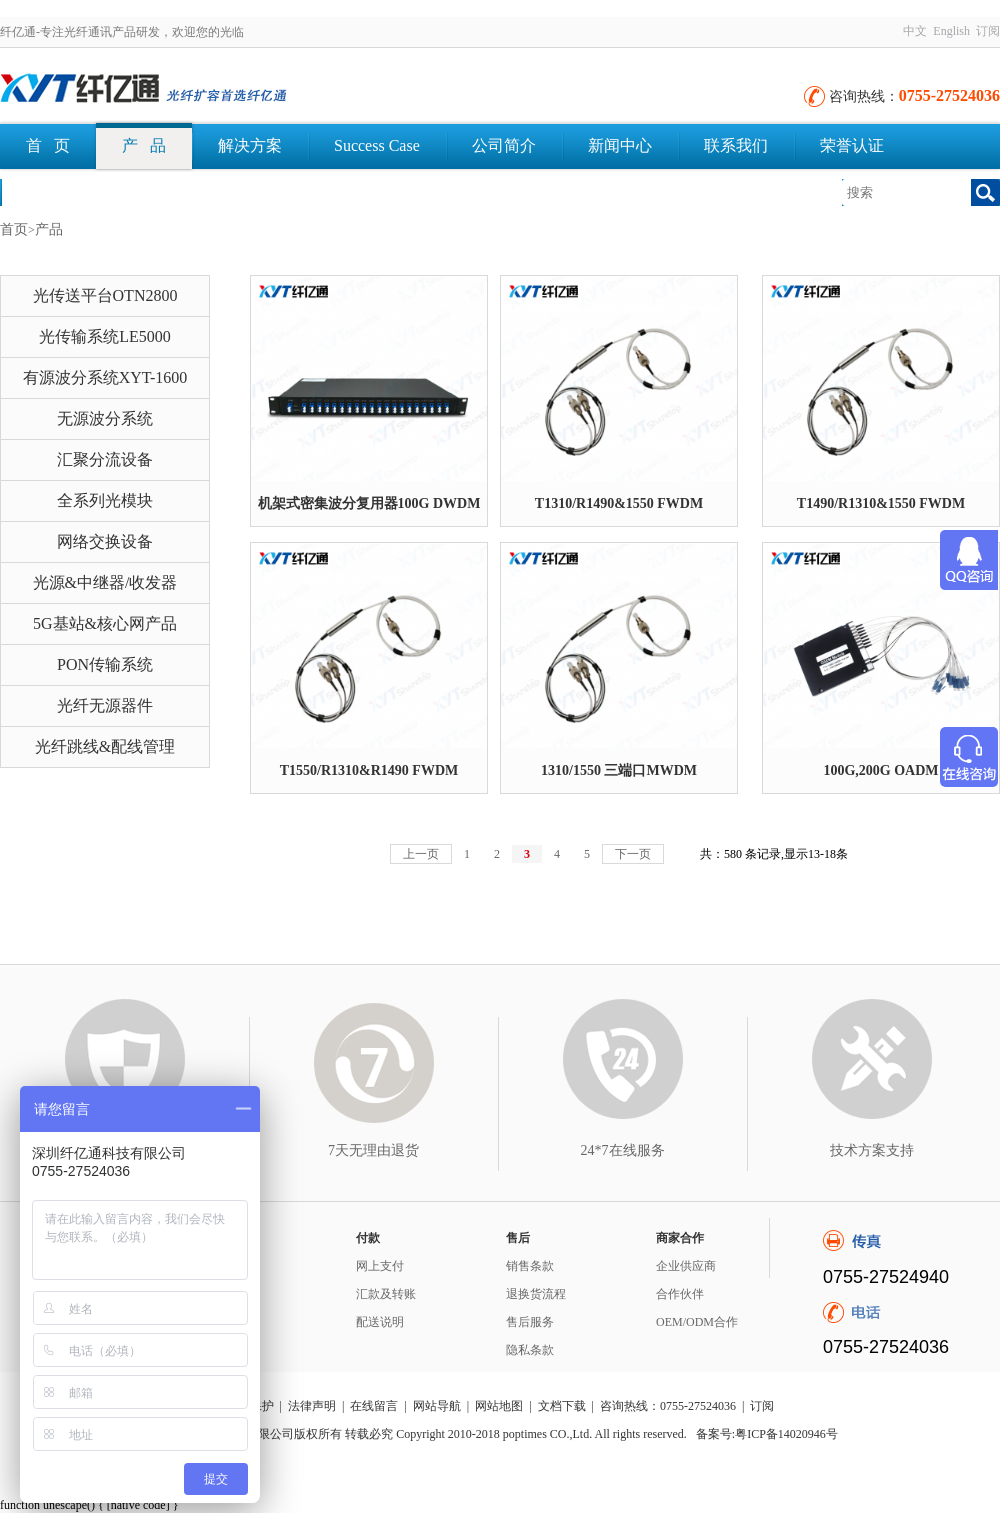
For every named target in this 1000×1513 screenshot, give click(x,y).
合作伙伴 (680, 1294)
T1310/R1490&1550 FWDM (619, 503)
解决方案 (250, 145)
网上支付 (380, 1266)
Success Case (377, 145)
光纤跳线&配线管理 (105, 746)
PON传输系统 (105, 664)
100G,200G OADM (880, 770)
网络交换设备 (105, 541)
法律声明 (312, 1406)
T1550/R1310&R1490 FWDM (369, 770)
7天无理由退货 (373, 1150)
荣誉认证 (852, 145)
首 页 (48, 145)
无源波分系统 (105, 418)
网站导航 (437, 1406)
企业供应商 (686, 1266)
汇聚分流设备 (105, 459)
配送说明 (380, 1322)
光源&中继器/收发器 (105, 582)
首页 (14, 229)
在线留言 (374, 1406)
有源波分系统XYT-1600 (105, 377)
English (951, 31)
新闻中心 (620, 145)
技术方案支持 (872, 1150)
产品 (49, 229)
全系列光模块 (105, 500)
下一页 (633, 854)
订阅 (988, 31)
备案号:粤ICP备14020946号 (767, 1434)
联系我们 (736, 145)
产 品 (144, 145)
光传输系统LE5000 (105, 336)
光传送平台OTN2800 (105, 295)
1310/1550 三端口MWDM (619, 770)
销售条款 (530, 1266)
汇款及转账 (386, 1294)
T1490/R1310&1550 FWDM (881, 503)
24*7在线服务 (623, 1150)
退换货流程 (536, 1294)
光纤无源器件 (105, 705)
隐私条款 (530, 1350)
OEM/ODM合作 (697, 1322)
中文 (915, 31)
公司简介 (504, 145)
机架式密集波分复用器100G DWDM (369, 503)
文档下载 (58, 191)
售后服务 (530, 1322)
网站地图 (499, 1406)
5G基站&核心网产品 (105, 623)
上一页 (421, 854)
